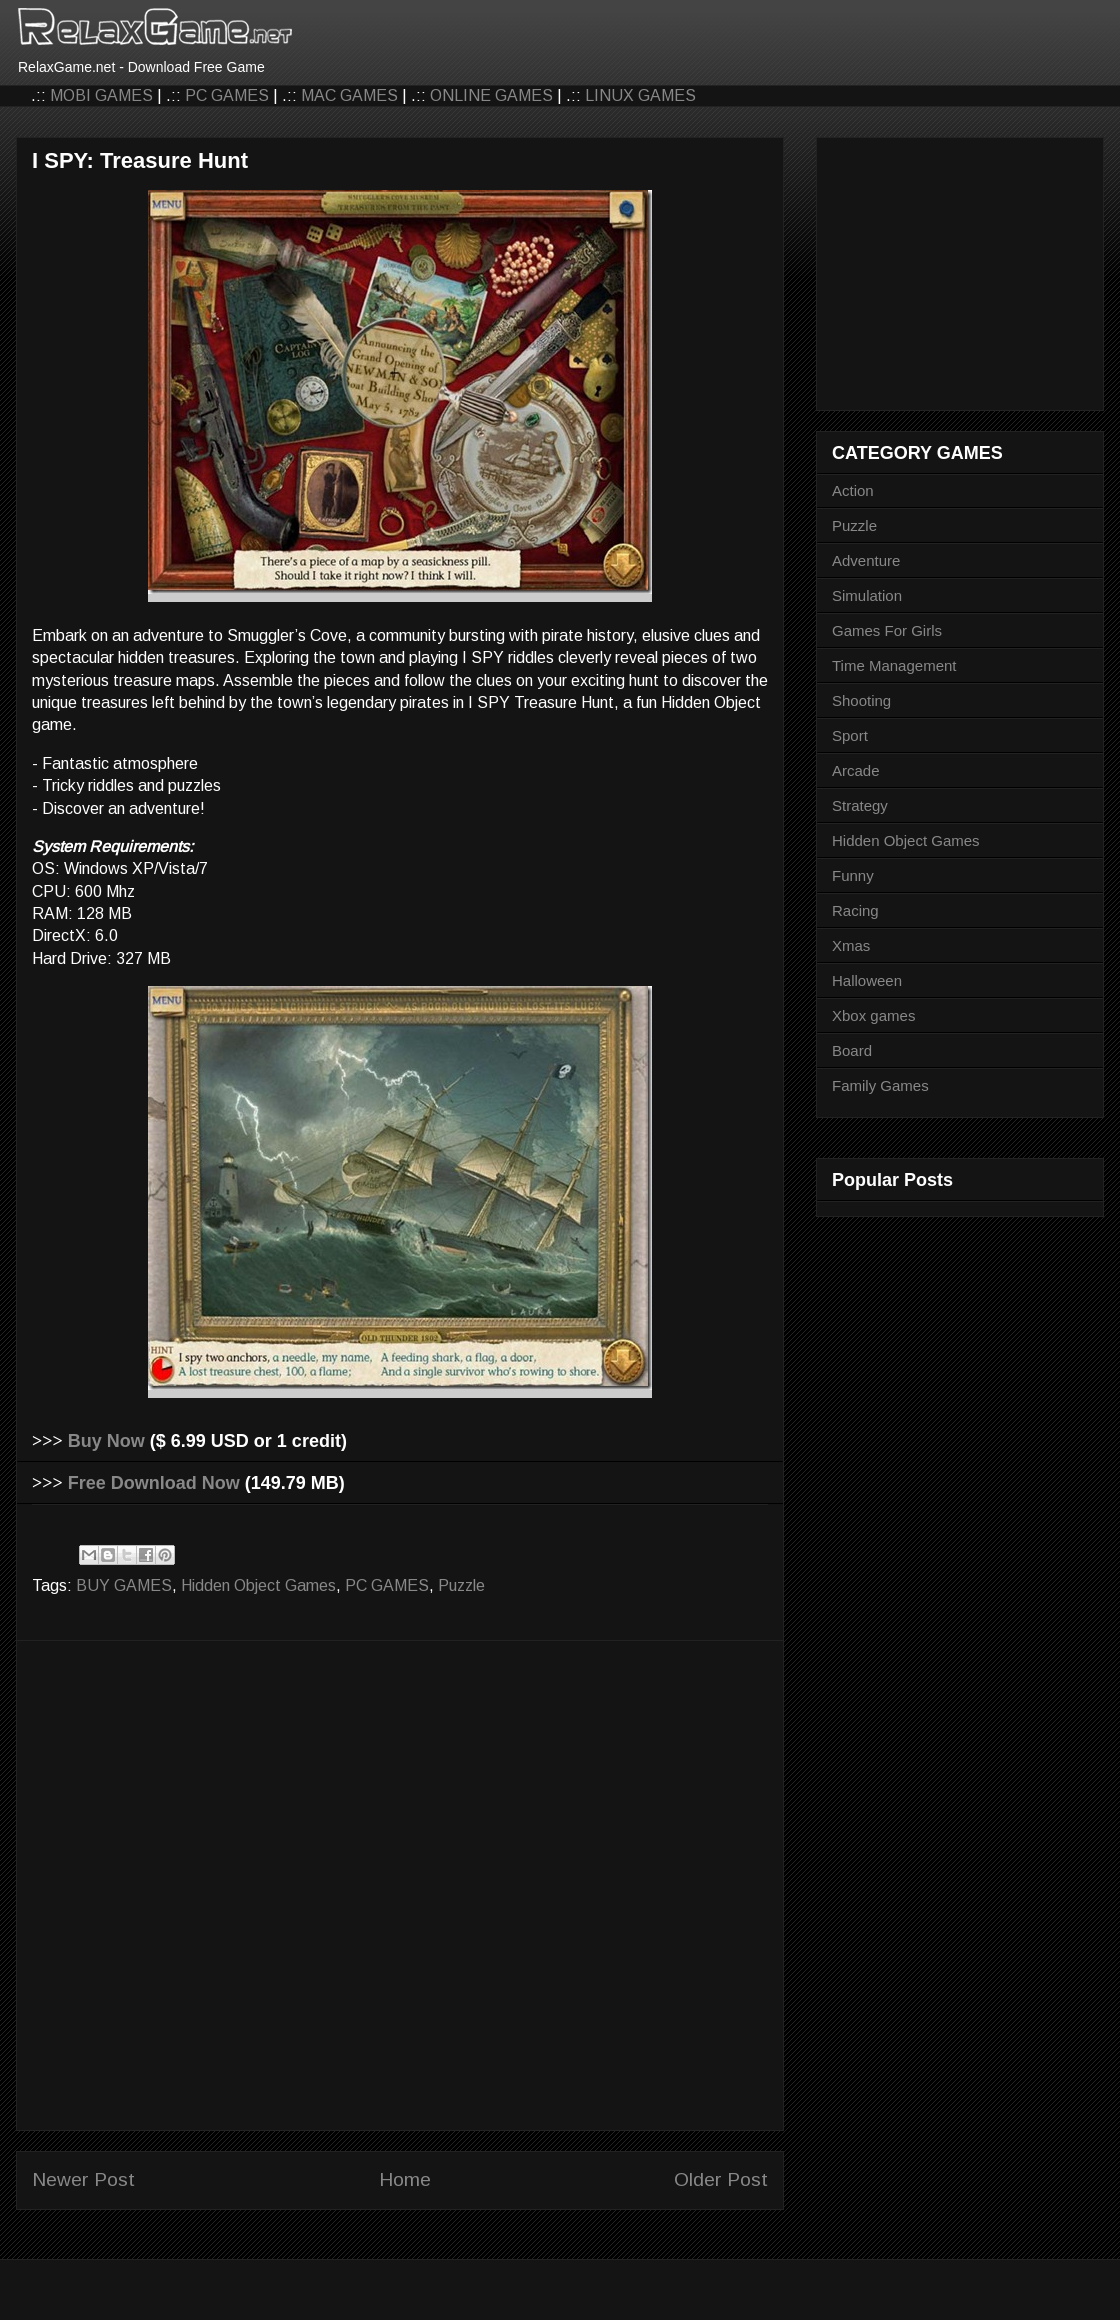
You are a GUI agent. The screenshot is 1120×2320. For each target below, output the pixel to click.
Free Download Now (154, 1483)
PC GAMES (227, 95)
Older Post (721, 2179)
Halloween (867, 980)
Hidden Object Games (258, 1585)
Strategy (860, 805)
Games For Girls (887, 630)
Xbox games (873, 1015)
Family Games (880, 1085)
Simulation (867, 595)
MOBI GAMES (101, 95)
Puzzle (461, 1585)
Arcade (856, 770)
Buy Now (106, 1441)
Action (853, 490)
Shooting (861, 700)
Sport (850, 735)
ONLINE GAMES (491, 95)
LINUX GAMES (640, 95)
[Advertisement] (229, 1885)
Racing (855, 910)
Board (852, 1050)
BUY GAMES (124, 1585)
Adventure (866, 560)
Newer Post (83, 2179)
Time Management (894, 665)
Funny (853, 875)
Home (405, 2179)
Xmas (851, 945)
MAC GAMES (349, 95)
